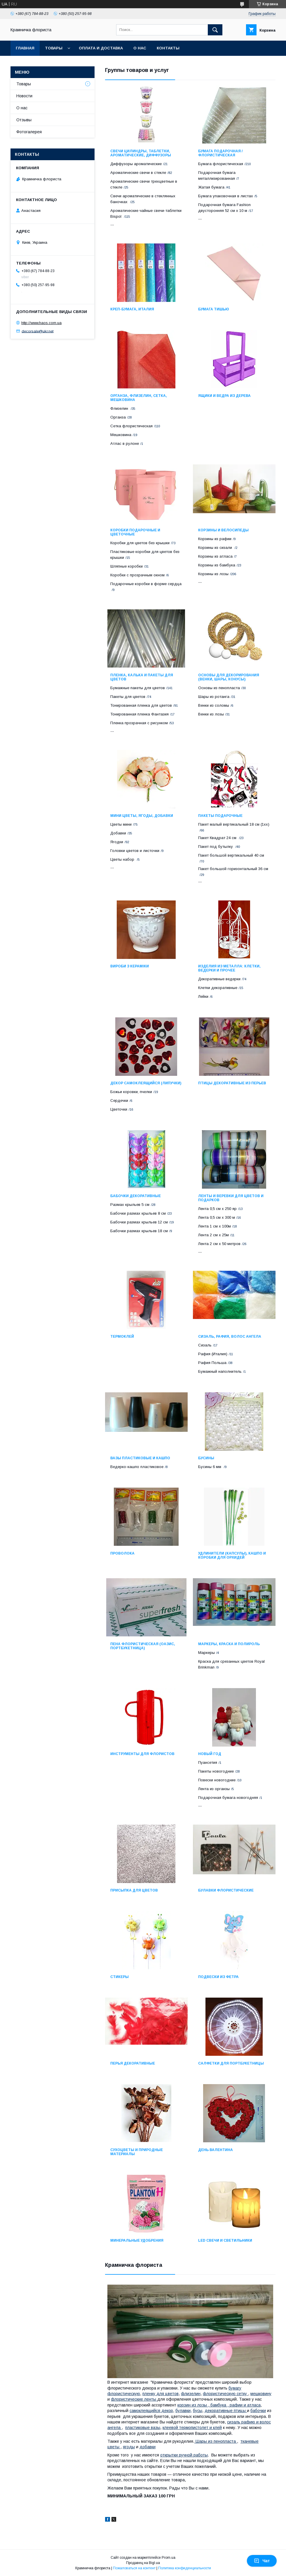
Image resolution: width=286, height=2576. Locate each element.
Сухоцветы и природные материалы (136, 2152)
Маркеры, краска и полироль (229, 1644)
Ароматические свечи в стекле (138, 172)
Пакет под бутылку (216, 846)
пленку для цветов (160, 2393)
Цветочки (118, 1109)
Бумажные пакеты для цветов (137, 688)
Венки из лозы (211, 714)
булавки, (183, 2410)
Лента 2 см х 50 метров (219, 1244)
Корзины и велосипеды (223, 530)
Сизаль (205, 1345)
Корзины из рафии (214, 539)
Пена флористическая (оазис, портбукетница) (142, 1646)
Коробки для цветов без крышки (140, 543)
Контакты (168, 48)
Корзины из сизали (215, 547)
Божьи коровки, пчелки (131, 1092)
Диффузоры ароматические (136, 164)
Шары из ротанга (213, 696)
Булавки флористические (226, 1890)
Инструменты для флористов (142, 1754)
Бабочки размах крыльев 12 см (139, 1222)
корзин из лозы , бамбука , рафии (210, 2405)
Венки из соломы (213, 705)
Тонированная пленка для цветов (141, 705)
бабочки (258, 2410)
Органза (118, 417)
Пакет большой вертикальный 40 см (231, 855)
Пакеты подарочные (220, 816)
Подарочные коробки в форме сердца (146, 584)
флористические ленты (134, 2399)
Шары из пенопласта (215, 2441)
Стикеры (119, 1977)
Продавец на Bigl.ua (143, 2563)
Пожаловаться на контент (134, 2568)
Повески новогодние (217, 1780)
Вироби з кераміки (129, 966)
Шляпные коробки (126, 566)
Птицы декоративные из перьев (232, 1083)
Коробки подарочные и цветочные (135, 532)
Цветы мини (121, 824)
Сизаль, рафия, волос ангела (229, 1336)
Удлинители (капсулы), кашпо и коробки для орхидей (232, 1555)
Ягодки (116, 842)
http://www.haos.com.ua (41, 323)
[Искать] (215, 29)
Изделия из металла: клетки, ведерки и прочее (229, 968)
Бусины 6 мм (210, 1467)
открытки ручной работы (184, 2455)
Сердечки (119, 1100)
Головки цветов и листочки (134, 850)
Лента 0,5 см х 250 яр (217, 1208)
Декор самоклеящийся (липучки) (145, 1083)
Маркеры (206, 1652)
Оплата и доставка (101, 48)
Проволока (122, 1553)
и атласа (252, 2405)
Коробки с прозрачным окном (137, 575)
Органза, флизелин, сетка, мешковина (138, 398)
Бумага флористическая (220, 164)
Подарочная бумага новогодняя (228, 1797)
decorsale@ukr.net (37, 331)
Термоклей (122, 1336)
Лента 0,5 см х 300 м (216, 1217)
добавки (147, 2446)
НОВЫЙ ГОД (209, 1754)
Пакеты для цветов (127, 696)
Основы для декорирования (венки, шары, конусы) (228, 677)
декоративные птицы (226, 2410)
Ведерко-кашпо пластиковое (136, 1467)
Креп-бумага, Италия (132, 309)
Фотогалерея (29, 131)
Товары (53, 48)
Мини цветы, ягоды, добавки (141, 816)
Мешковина (120, 435)
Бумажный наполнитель (220, 1371)
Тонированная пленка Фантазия (139, 714)
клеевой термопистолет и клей (192, 2427)
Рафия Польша (212, 1362)
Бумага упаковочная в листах (225, 196)
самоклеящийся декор (151, 2410)
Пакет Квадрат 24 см (218, 838)
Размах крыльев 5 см (129, 1204)
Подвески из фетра (218, 1977)
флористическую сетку (225, 2393)
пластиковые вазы (142, 2427)
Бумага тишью (213, 309)
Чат (262, 2560)
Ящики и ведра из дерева (224, 396)
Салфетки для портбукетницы (231, 2063)
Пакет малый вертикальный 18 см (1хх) (233, 824)
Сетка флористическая (131, 426)
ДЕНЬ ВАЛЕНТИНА (215, 2150)
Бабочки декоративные (135, 1196)
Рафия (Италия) (212, 1354)
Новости (24, 96)
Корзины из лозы (213, 574)
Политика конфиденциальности (184, 2568)
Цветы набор (122, 859)
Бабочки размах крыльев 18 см (139, 1231)
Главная (25, 48)
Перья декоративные (132, 2063)
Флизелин (119, 408)
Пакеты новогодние (216, 1771)
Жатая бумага (211, 187)
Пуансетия (207, 1762)
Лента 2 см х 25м (213, 1235)
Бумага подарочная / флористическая (220, 153)
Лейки (203, 996)
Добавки (118, 833)
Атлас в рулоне (124, 443)
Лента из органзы (214, 1789)
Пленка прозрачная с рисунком (139, 723)
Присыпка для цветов (134, 1890)
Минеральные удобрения (136, 2240)
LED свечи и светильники (225, 2240)
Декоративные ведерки (219, 979)
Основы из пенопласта (219, 688)
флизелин (190, 2393)
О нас (139, 48)
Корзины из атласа (215, 556)
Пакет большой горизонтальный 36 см (233, 869)
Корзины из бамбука (216, 565)
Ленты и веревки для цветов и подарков (231, 1198)
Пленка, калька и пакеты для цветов (141, 677)
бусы (197, 2410)
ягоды (129, 2446)
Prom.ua (168, 2558)
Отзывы (24, 119)
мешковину (260, 2393)
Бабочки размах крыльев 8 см (138, 1213)
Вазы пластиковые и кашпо (140, 1458)
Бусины (206, 1458)
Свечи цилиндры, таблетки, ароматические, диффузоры (140, 153)
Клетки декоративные (217, 988)
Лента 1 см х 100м (214, 1226)
